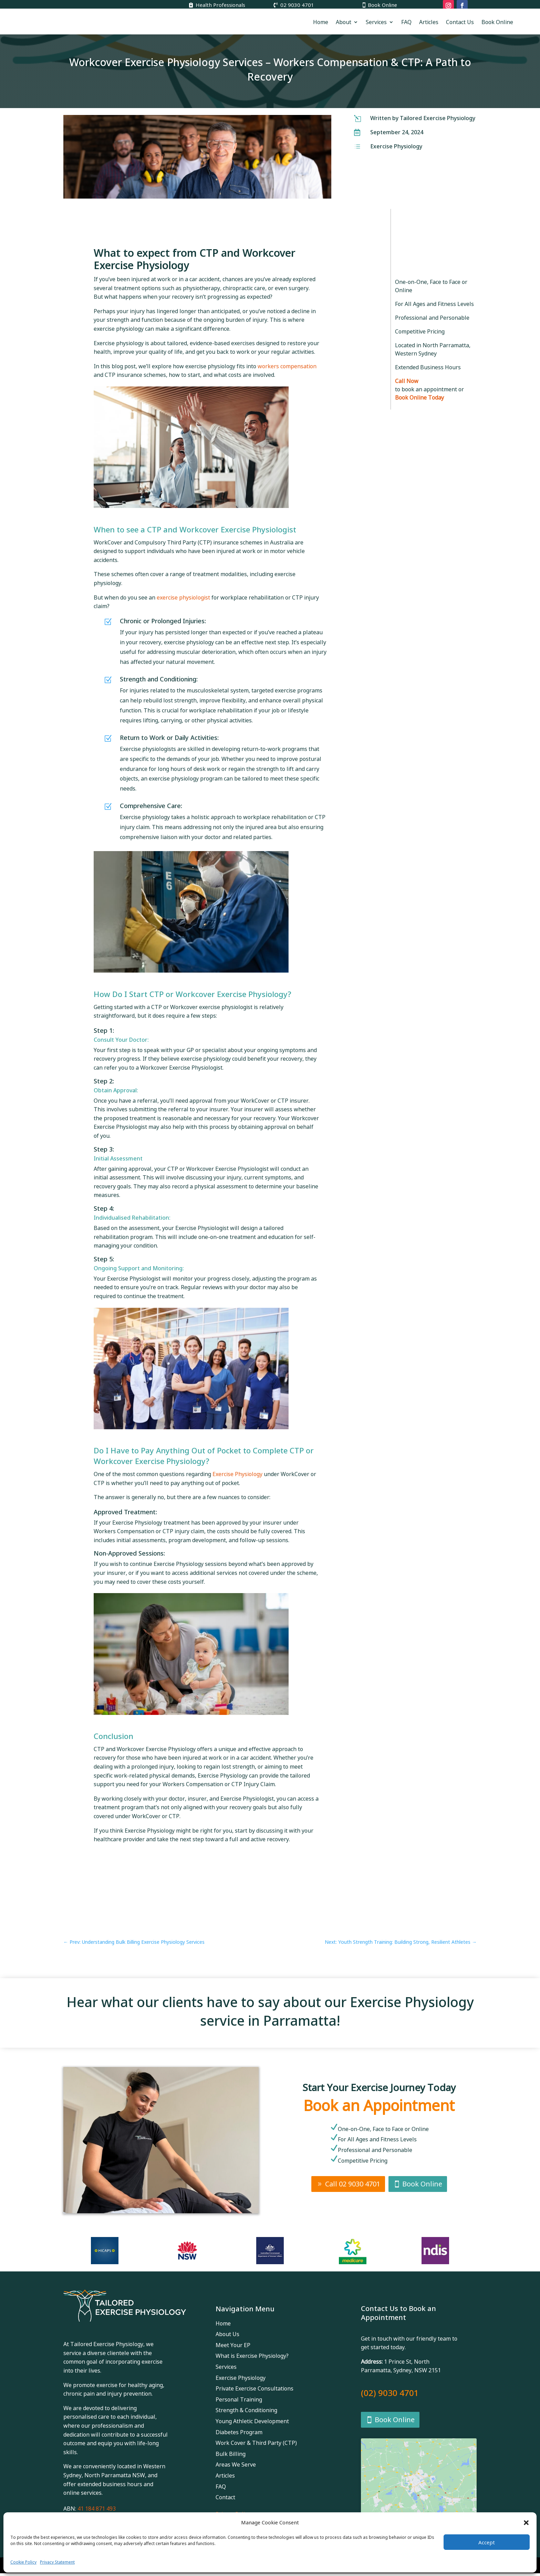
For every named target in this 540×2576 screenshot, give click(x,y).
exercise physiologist (183, 597)
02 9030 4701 (297, 4)
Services (376, 22)
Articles (428, 22)
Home (320, 22)
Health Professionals (220, 4)
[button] (526, 2522)
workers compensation (287, 366)
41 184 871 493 (96, 2508)
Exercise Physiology (396, 146)
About (343, 22)
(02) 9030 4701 (390, 2392)
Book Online (382, 4)
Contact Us (460, 22)
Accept (486, 2542)
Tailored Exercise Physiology (437, 118)
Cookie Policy (23, 2562)
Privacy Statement (57, 2562)
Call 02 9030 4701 (352, 2183)
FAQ (406, 22)
